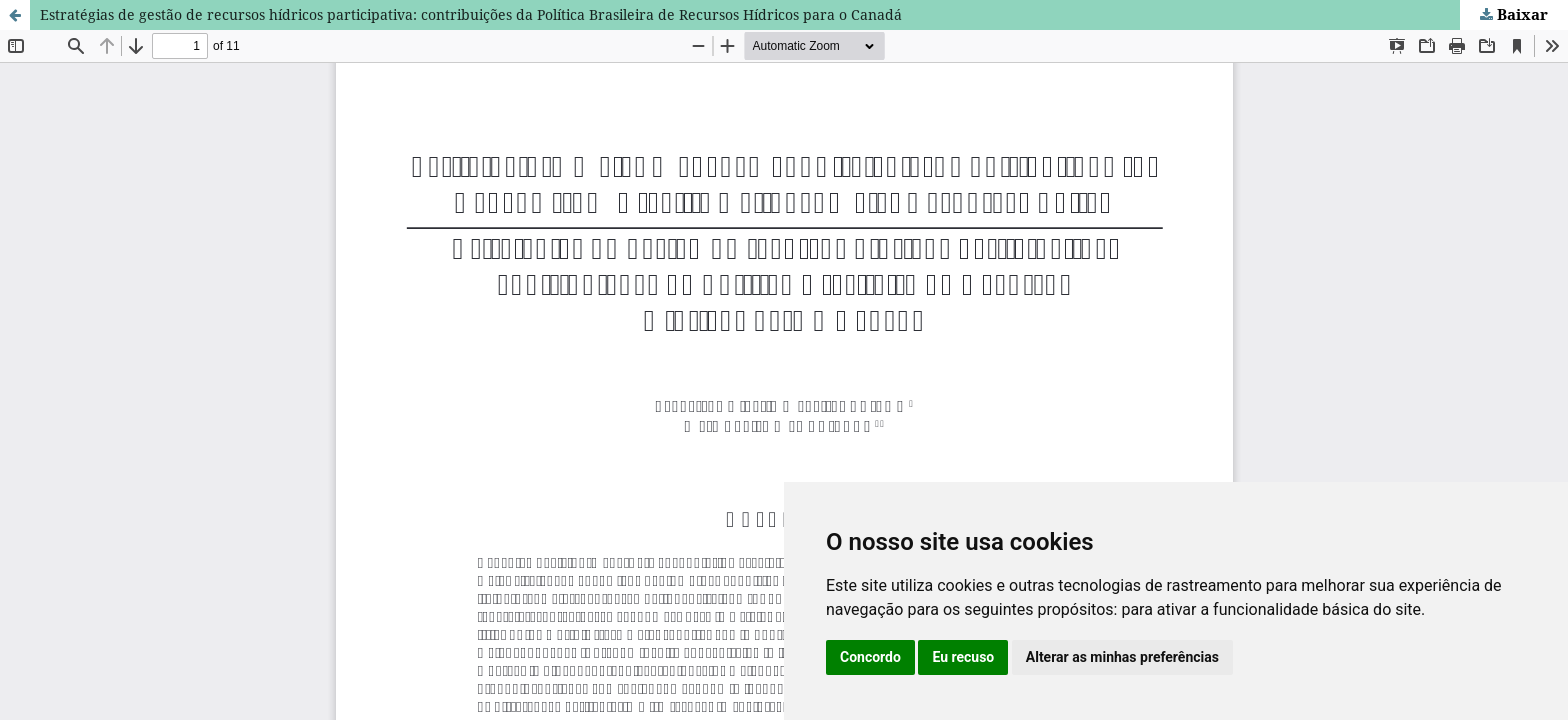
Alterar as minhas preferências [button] (1122, 657)
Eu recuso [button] (963, 657)
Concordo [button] (870, 657)
